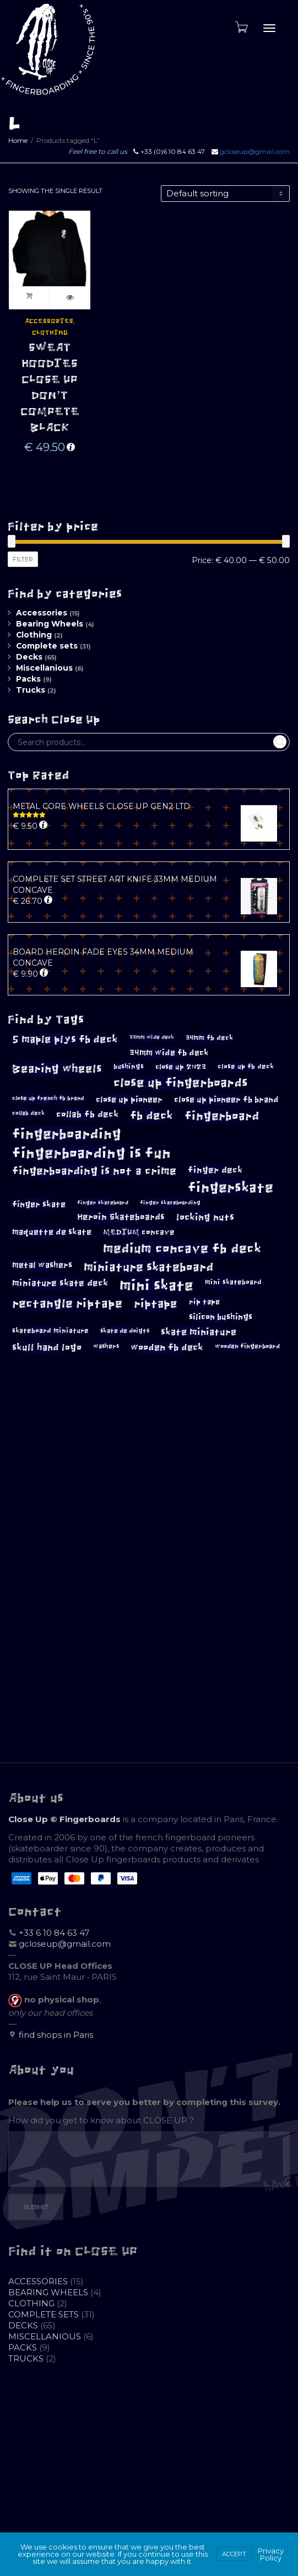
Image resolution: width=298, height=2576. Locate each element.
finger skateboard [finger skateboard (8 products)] (102, 1203)
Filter (23, 559)
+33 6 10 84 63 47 (54, 1932)
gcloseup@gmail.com (255, 151)
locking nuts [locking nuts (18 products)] (205, 1217)
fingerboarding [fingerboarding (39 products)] (66, 1134)
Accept (234, 2554)
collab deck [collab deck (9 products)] (28, 1113)
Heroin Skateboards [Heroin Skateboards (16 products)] (121, 1217)
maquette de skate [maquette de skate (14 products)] (51, 1232)
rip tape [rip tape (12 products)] (204, 1302)
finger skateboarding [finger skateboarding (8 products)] (170, 1203)
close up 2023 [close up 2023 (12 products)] (180, 1067)
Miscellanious (44, 668)
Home (18, 140)
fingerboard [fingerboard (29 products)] (222, 1116)
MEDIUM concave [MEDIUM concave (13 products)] (139, 1232)
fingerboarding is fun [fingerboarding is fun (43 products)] (91, 1153)
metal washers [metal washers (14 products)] (42, 1265)
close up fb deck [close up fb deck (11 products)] (246, 1066)
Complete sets (47, 646)
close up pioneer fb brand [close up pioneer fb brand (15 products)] (226, 1099)
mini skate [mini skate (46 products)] (156, 1285)
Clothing (50, 332)
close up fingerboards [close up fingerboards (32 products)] (180, 1083)
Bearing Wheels (49, 624)
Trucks (30, 690)
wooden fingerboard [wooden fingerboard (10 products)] (247, 1346)
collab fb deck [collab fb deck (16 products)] (87, 1114)
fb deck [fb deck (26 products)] (151, 1116)
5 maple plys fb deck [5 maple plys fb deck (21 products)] (65, 1039)
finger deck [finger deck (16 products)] (215, 1170)
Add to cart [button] (29, 298)
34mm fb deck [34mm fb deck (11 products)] (209, 1038)
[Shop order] (225, 193)
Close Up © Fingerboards (64, 1819)
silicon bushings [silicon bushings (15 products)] (220, 1316)
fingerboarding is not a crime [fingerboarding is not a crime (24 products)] (94, 1171)
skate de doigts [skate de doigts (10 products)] (124, 1330)
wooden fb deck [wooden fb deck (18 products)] (167, 1347)
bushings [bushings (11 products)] (128, 1066)
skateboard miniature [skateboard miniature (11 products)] (50, 1331)
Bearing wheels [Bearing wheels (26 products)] (57, 1069)
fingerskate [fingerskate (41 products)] (230, 1187)
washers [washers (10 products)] (106, 1346)
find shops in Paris (56, 2034)
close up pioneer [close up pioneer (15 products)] (129, 1099)
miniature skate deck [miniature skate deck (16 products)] (60, 1283)
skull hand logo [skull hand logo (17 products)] (47, 1347)
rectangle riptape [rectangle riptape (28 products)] (67, 1303)
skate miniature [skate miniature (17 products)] (198, 1332)
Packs (28, 679)
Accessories (49, 321)
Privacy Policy (271, 2554)
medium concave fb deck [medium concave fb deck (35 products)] (182, 1248)
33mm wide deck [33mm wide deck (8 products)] (151, 1037)
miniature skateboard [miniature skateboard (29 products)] (148, 1267)
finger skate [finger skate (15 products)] (39, 1204)
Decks (29, 657)
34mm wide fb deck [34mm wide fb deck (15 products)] (169, 1052)
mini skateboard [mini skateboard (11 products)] (233, 1282)
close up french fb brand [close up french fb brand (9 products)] (48, 1098)
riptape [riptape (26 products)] (155, 1304)
